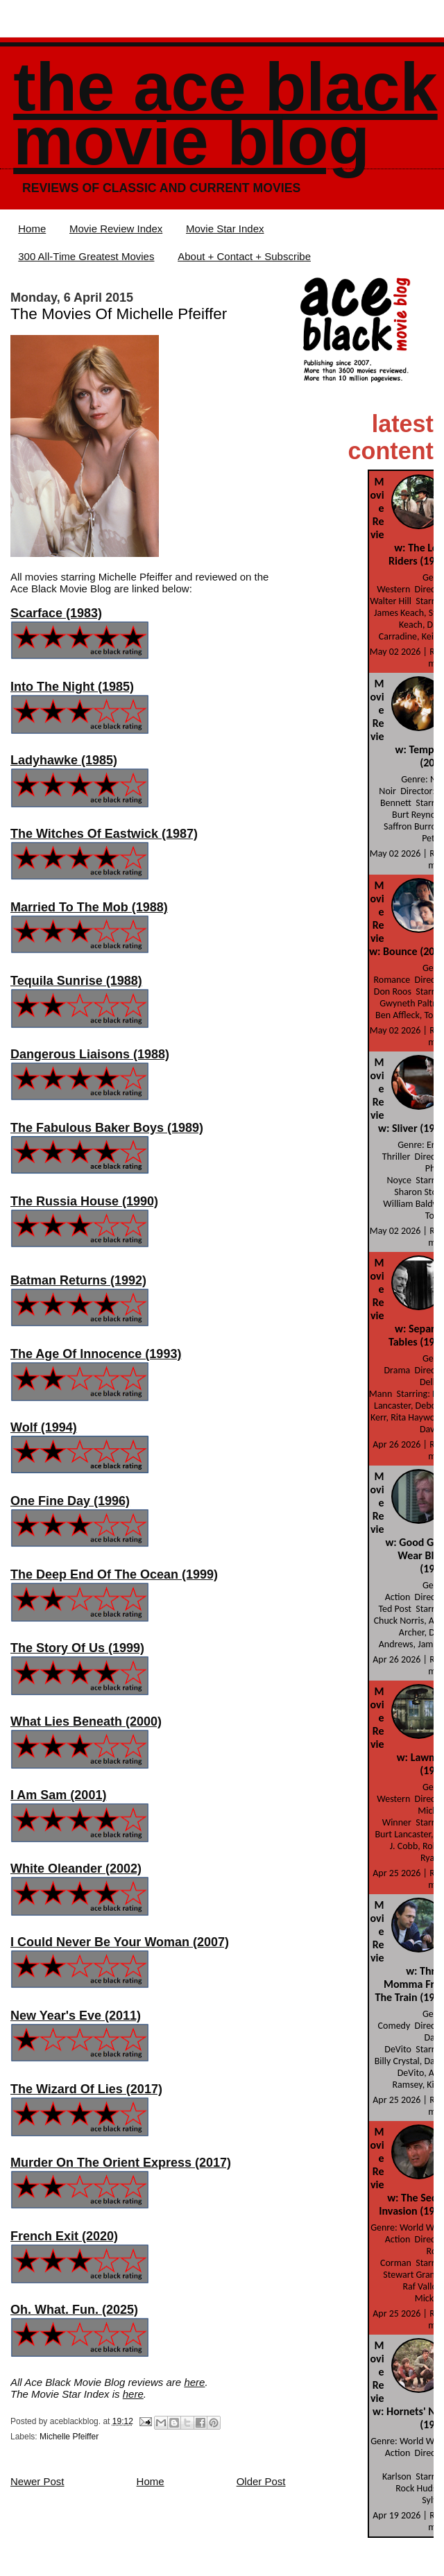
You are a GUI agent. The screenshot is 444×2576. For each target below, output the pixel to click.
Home (32, 228)
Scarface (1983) (56, 613)
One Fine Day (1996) (70, 1501)
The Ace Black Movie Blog (225, 114)
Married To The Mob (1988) (89, 907)
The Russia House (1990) (84, 1201)
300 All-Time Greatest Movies (86, 256)
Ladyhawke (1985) (63, 760)
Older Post (261, 2481)
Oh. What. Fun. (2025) (74, 2310)
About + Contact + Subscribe (244, 256)
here (194, 2382)
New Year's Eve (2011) (75, 2016)
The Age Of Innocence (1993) (95, 1354)
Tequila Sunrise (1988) (76, 981)
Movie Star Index (225, 228)
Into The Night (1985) (72, 687)
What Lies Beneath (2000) (86, 1721)
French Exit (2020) (64, 2236)
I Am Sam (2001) (58, 1795)
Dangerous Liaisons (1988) (89, 1054)
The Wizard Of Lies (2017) (86, 2089)
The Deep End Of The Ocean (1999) (114, 1574)
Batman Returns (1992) (78, 1280)
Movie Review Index (115, 228)
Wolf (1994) (43, 1427)
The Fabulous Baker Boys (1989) (106, 1128)
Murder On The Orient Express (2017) (120, 2163)
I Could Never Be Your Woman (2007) (119, 1942)
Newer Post (37, 2481)
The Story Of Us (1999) (77, 1648)
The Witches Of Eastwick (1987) (104, 834)
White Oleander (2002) (76, 1868)
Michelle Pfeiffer (69, 2436)
